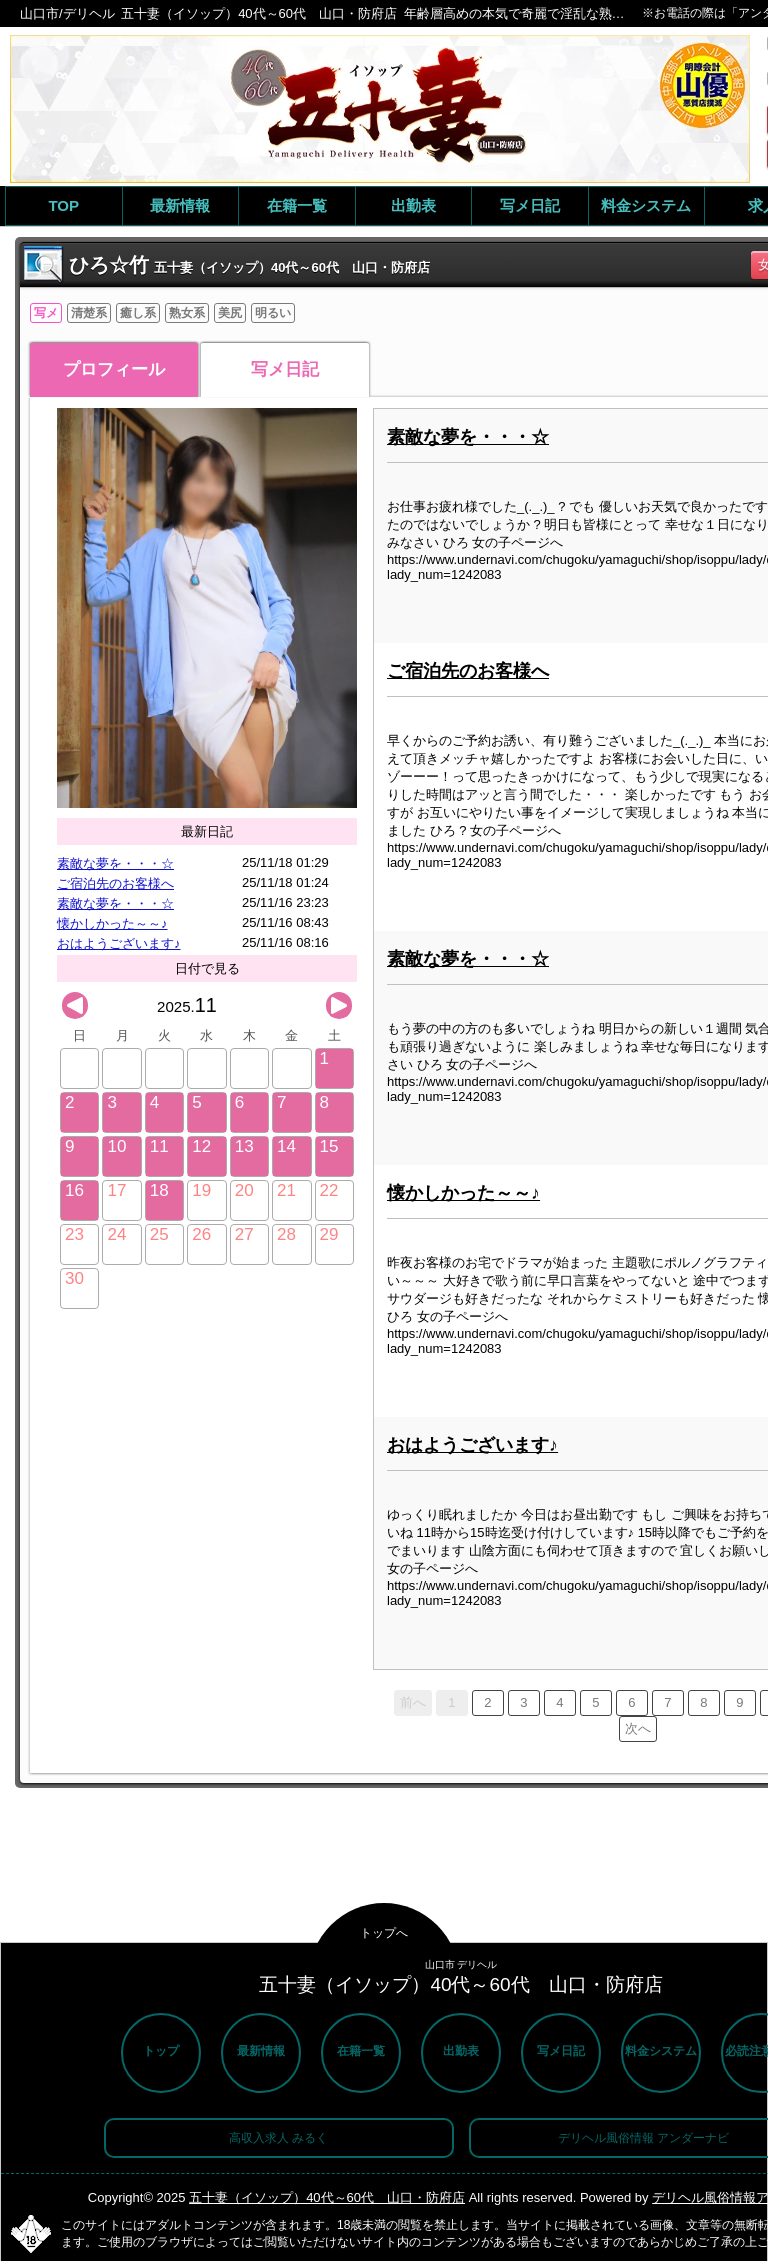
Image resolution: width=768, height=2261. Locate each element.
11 (159, 1146)
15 (329, 1146)
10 (116, 1146)
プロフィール (114, 369)
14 (286, 1146)
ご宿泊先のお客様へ (115, 883)
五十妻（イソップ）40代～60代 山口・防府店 (327, 2197)
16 (74, 1190)
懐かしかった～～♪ (112, 923)
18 (159, 1190)
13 (244, 1146)
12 (201, 1146)
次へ (638, 1728)
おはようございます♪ (119, 943)
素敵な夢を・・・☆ (115, 863)
